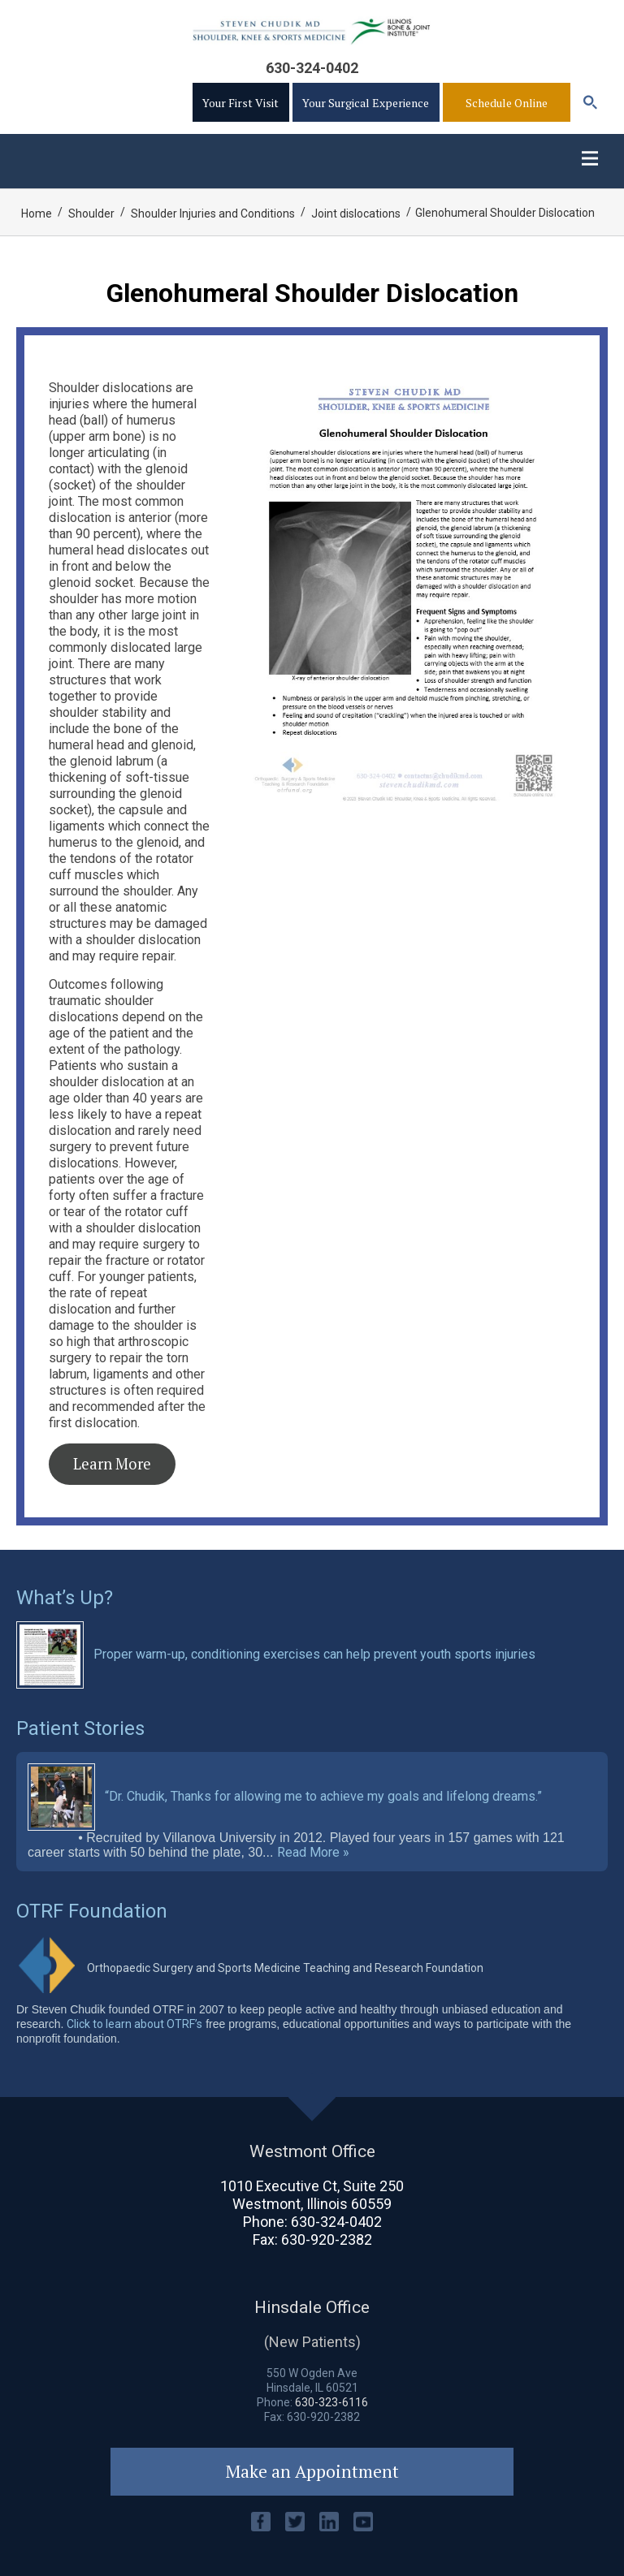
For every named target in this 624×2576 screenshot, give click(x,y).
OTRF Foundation (91, 1911)
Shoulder (91, 213)
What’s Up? (64, 1597)
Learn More (112, 1464)
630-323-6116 (331, 2402)
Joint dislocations (356, 213)
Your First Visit (240, 102)
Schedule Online (507, 102)
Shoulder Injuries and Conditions (213, 213)
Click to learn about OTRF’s (134, 2023)
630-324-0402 (312, 67)
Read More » (313, 1852)
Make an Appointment (312, 2471)
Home (36, 213)
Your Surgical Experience (365, 102)
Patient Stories (80, 1728)
